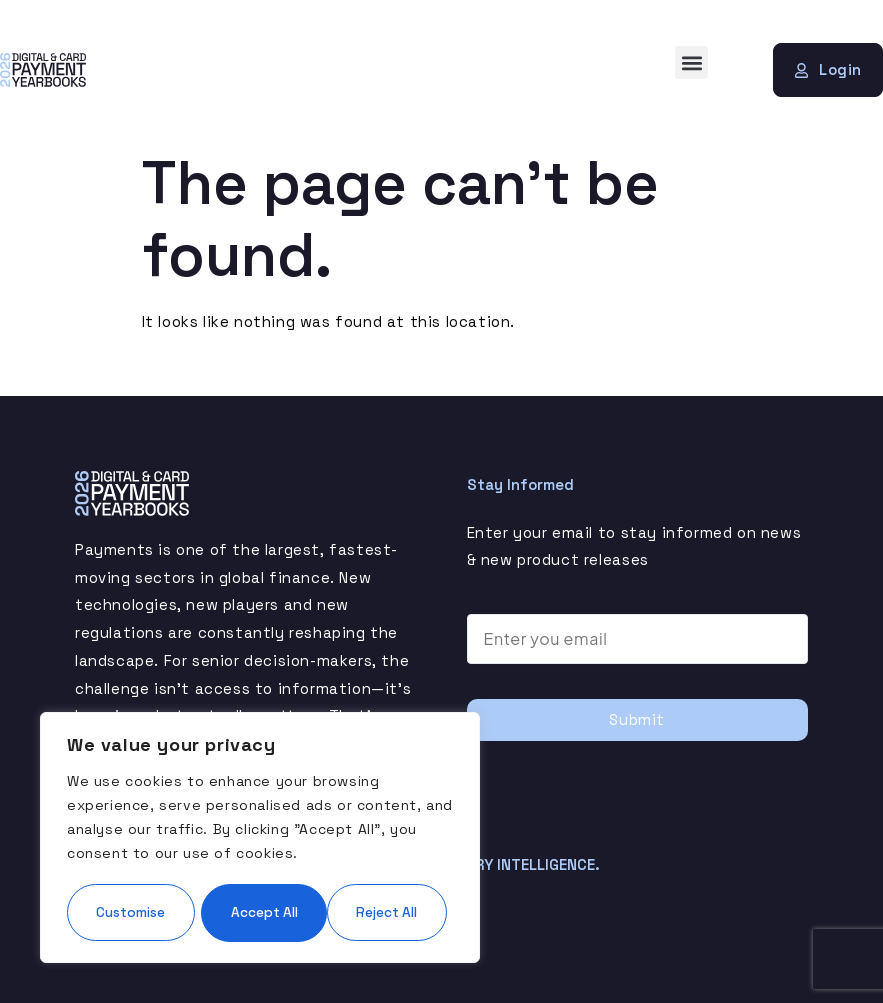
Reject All (354, 852)
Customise (161, 852)
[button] (691, 62)
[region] (260, 808)
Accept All (260, 912)
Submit (637, 719)
